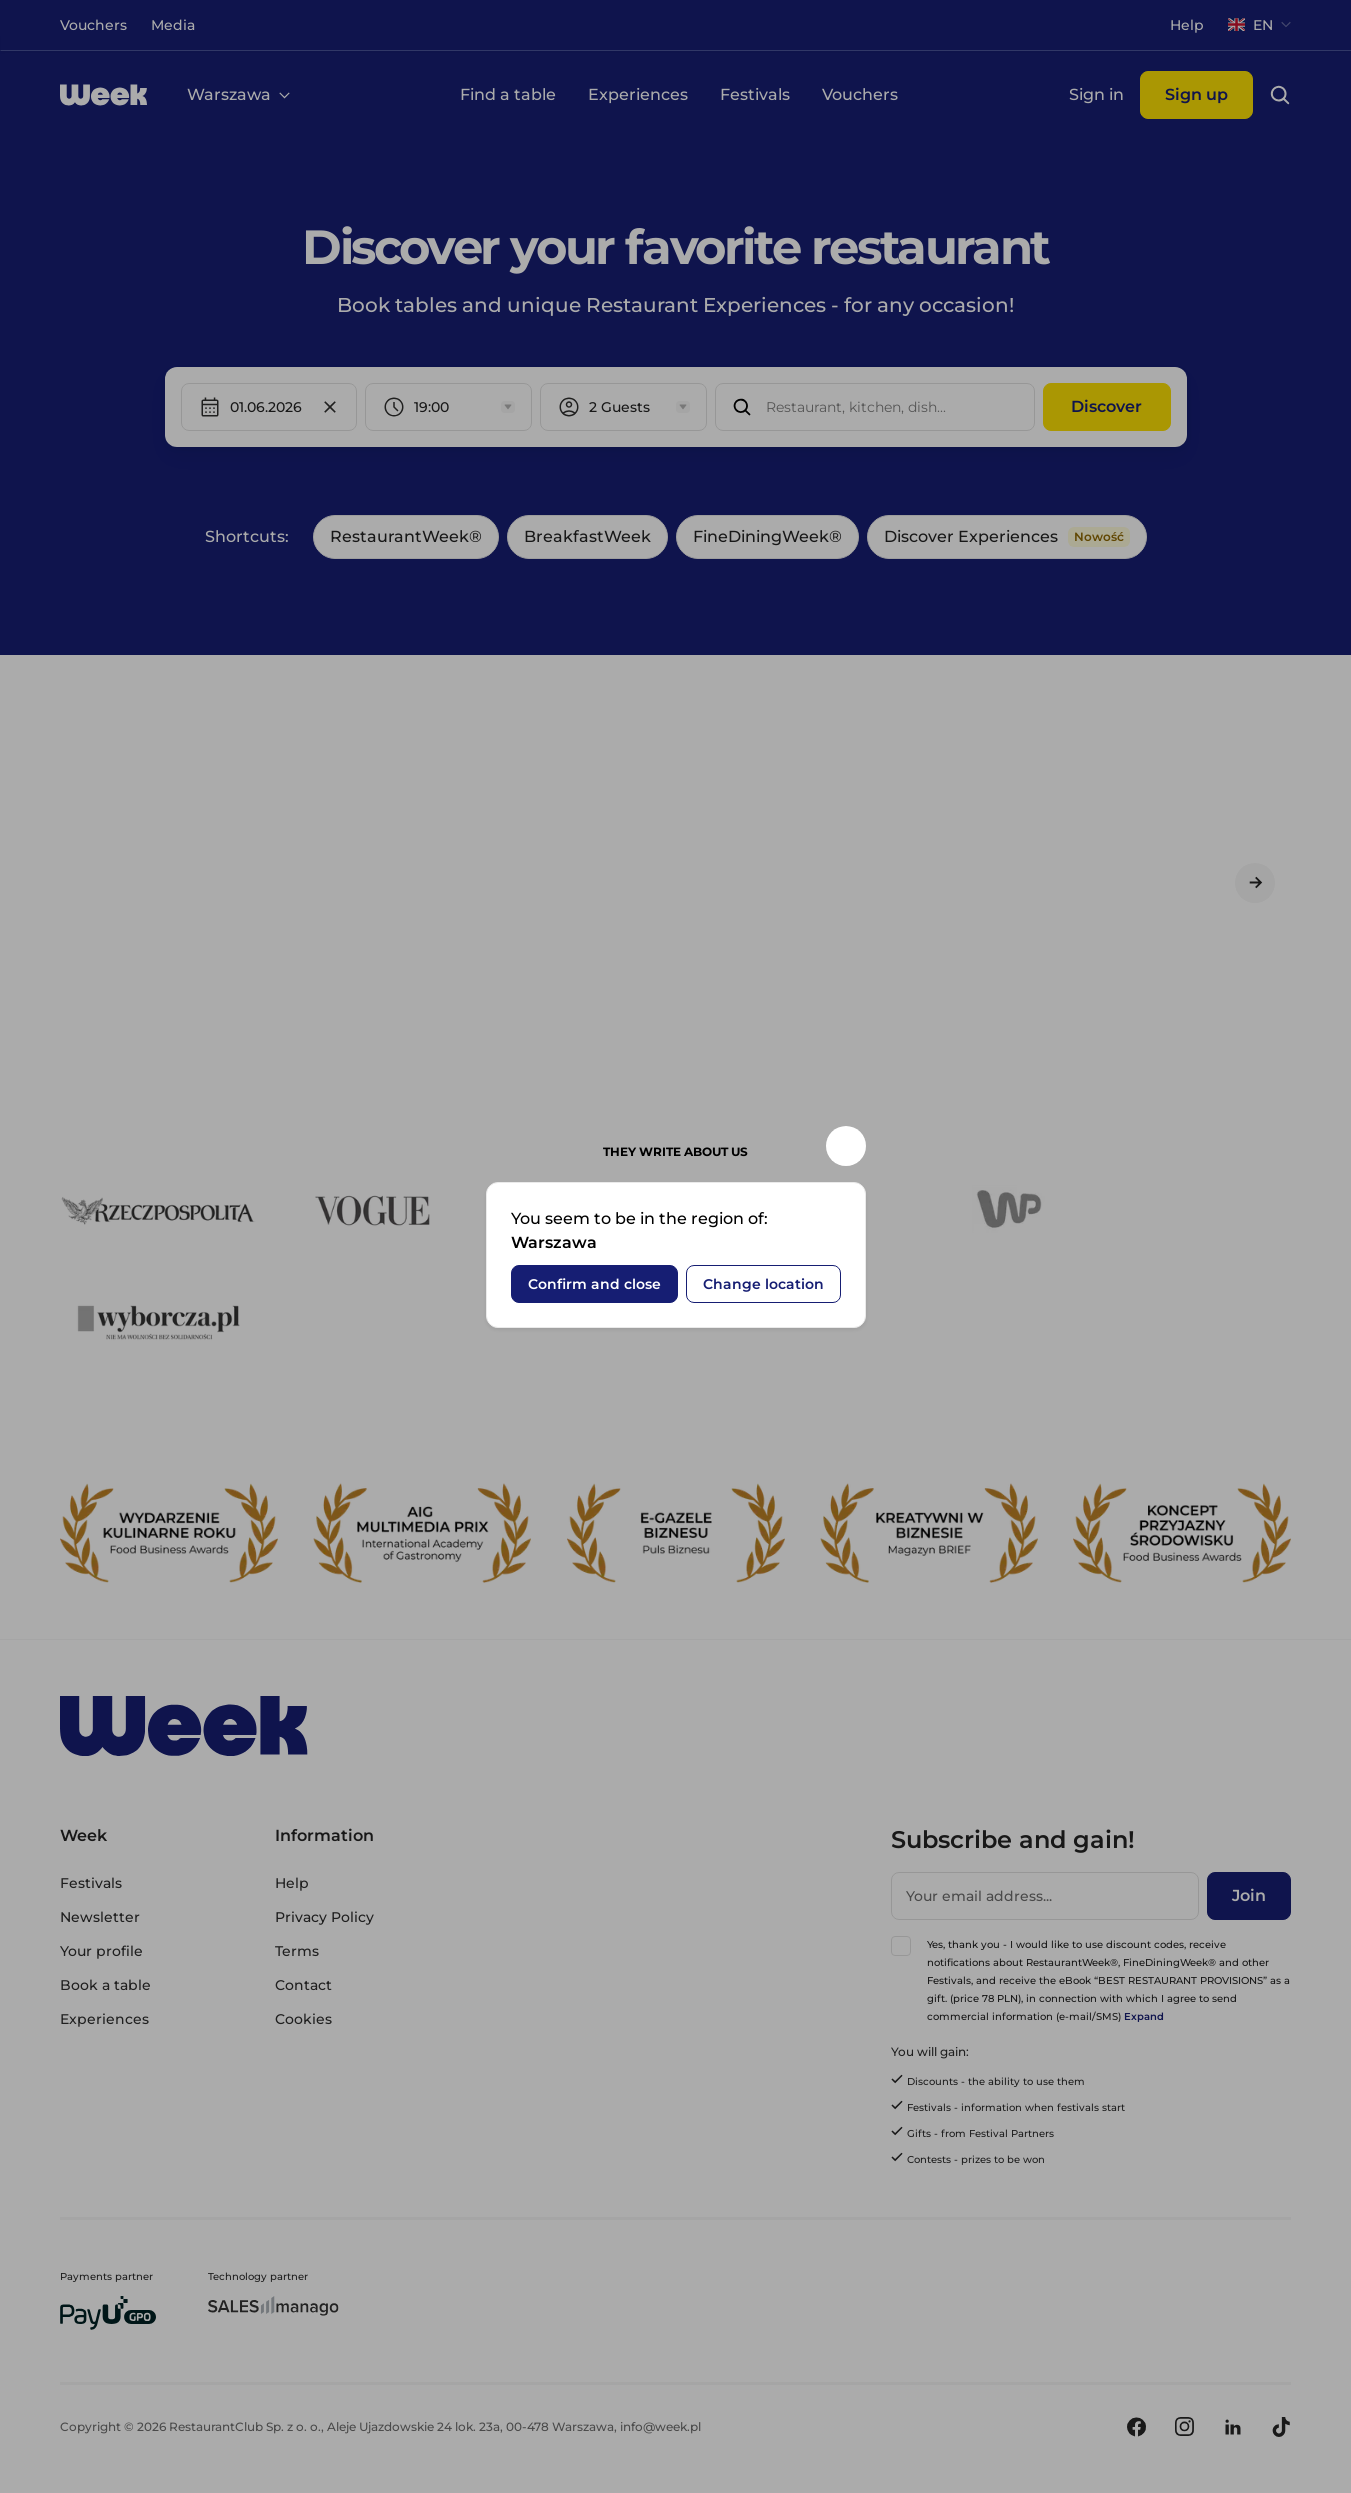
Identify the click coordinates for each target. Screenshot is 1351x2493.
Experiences (638, 94)
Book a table (105, 1985)
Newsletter (100, 1917)
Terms (297, 1951)
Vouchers (860, 94)
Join (1249, 1895)
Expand (1144, 2016)
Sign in (1096, 94)
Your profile (101, 1951)
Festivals (755, 94)
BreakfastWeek (587, 536)
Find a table (508, 94)
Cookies (303, 2019)
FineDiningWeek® (767, 536)
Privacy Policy (324, 1917)
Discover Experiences (1007, 537)
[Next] (1255, 883)
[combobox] (768, 407)
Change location (277, 118)
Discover (1106, 406)
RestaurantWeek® (406, 536)
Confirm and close (108, 118)
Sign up (1196, 94)
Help (292, 1883)
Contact (303, 1985)
